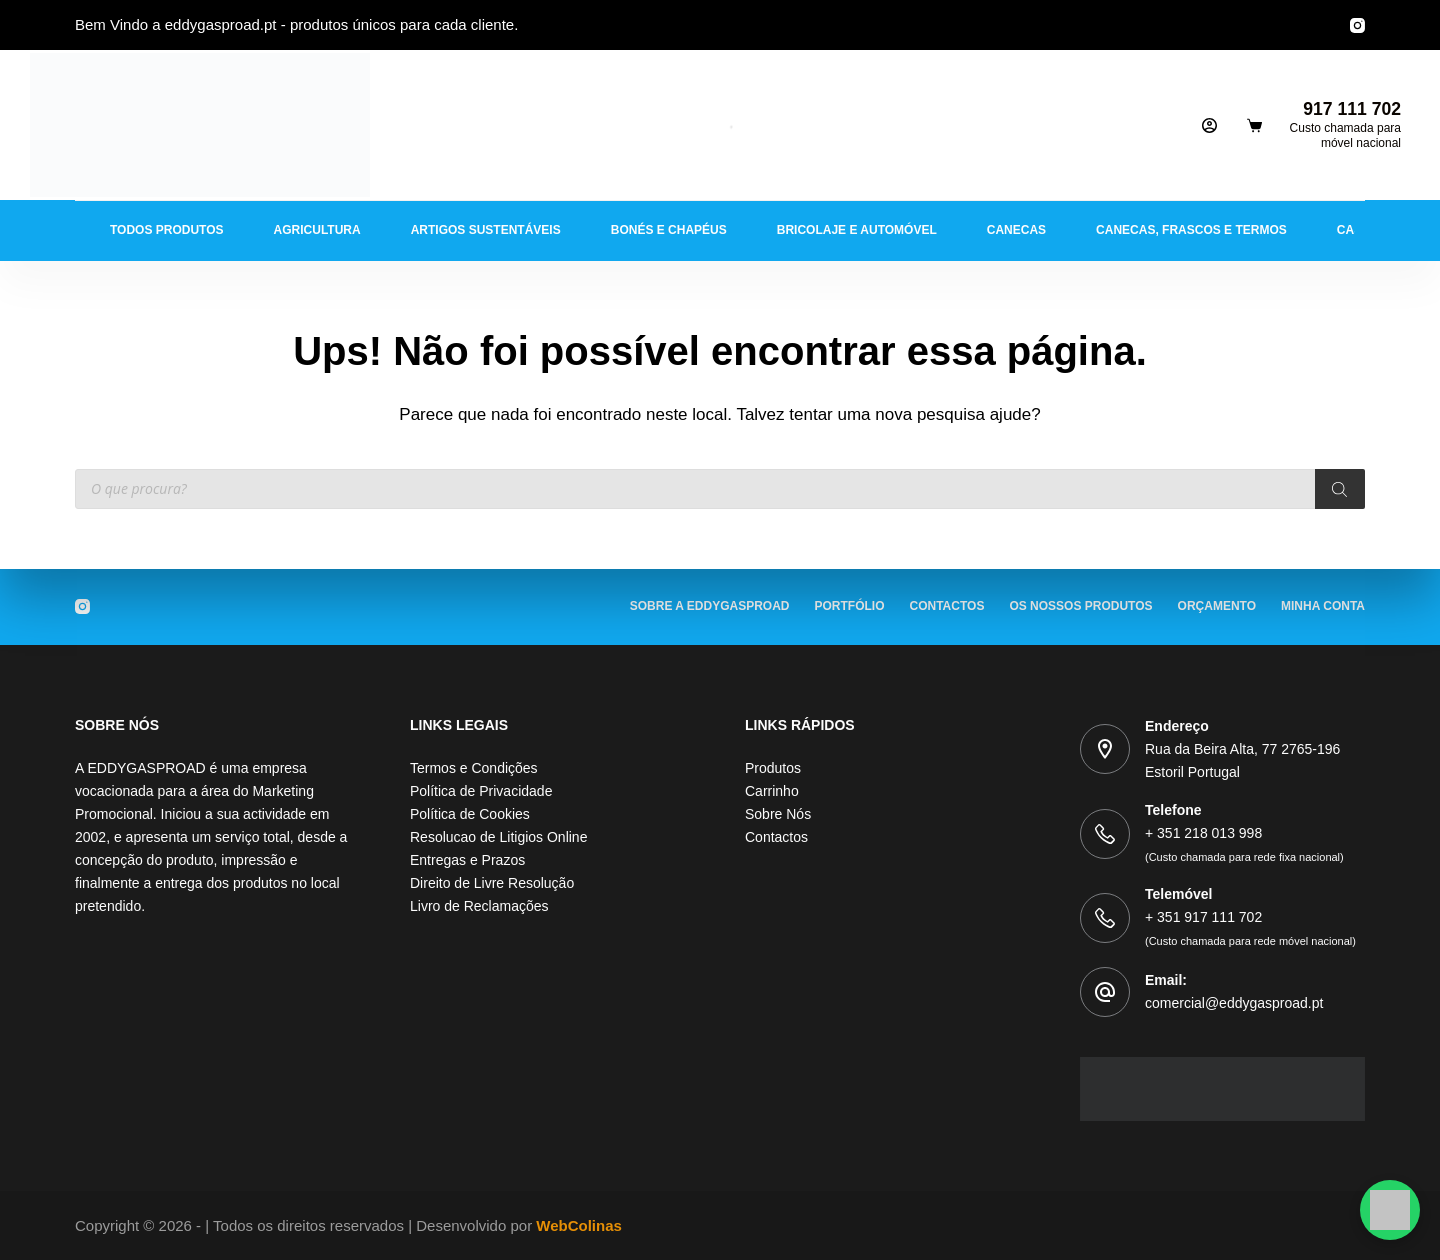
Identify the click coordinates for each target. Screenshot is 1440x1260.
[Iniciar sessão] (1209, 125)
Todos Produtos (167, 230)
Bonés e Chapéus (669, 230)
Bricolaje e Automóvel (857, 230)
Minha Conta (1323, 606)
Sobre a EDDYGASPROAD (710, 606)
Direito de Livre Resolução (492, 883)
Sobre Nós (778, 814)
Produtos (773, 768)
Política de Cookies (470, 814)
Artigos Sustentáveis (486, 230)
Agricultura (317, 230)
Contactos (947, 606)
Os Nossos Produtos (1080, 606)
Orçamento (1217, 606)
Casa (1354, 230)
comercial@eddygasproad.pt (1234, 1003)
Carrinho (772, 791)
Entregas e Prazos (467, 860)
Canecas (1016, 230)
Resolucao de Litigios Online (498, 837)
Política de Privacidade (481, 791)
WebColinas (579, 1225)
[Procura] (1340, 489)
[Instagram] (1357, 25)
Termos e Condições (474, 768)
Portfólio (850, 606)
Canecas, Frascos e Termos (1191, 230)
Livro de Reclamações (479, 906)
